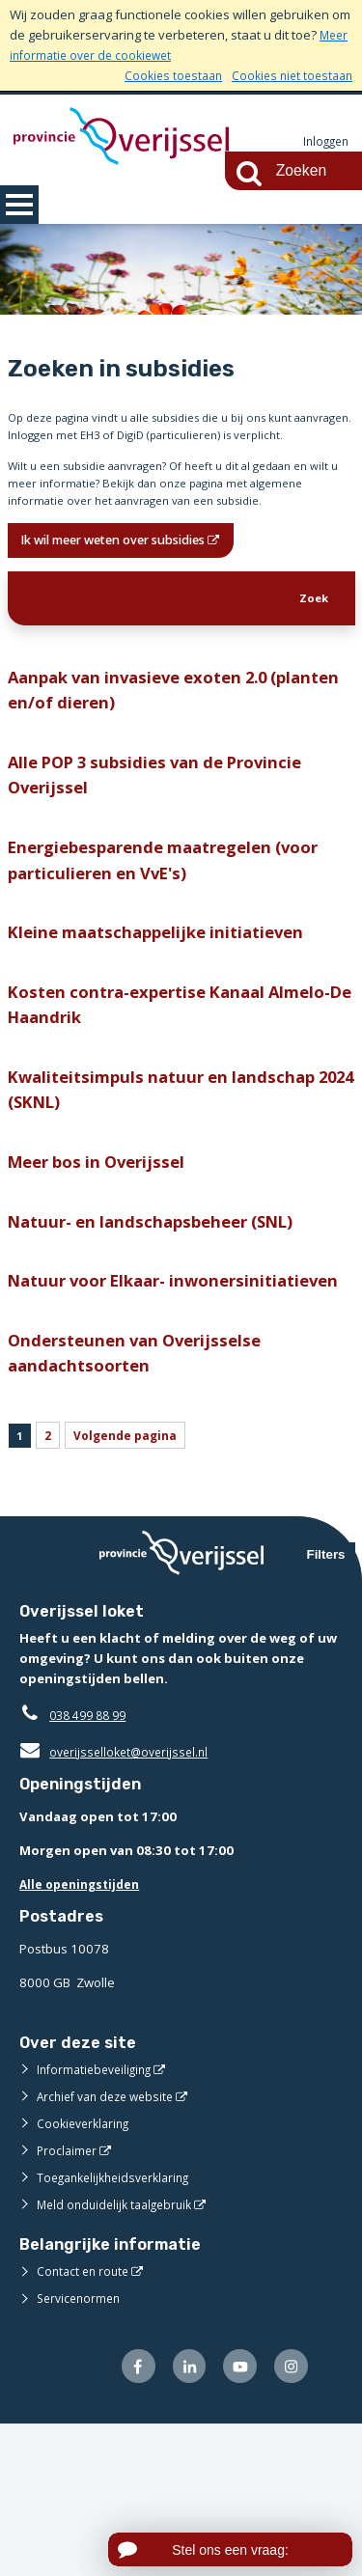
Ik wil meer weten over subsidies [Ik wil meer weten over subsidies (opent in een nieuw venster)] (131, 597)
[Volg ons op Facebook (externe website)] (126, 2516)
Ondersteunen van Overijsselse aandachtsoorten (142, 1492)
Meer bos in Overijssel (103, 1262)
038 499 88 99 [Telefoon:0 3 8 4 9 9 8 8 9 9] (92, 1863)
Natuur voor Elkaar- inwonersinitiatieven (96, 1401)
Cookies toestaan (162, 75)
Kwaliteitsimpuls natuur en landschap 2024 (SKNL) (172, 1184)
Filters (326, 1703)
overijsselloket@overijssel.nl (118, 1900)
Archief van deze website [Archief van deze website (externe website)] (111, 2245)
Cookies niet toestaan (288, 75)
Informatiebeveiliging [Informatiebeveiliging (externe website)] (98, 2218)
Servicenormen (81, 2446)
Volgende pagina (134, 1580)
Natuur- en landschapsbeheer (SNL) (162, 1325)
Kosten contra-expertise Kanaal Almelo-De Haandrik (181, 1094)
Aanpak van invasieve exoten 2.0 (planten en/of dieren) (148, 757)
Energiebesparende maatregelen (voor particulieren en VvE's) (177, 939)
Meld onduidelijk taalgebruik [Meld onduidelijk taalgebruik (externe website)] (120, 2353)
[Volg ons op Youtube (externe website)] (235, 2516)
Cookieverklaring (86, 2272)
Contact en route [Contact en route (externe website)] (85, 2419)
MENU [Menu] (19, 204)
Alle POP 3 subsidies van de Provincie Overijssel (168, 847)
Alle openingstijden (83, 2032)
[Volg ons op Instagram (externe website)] (289, 2516)
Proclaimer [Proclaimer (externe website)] (68, 2299)
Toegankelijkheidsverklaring (120, 2326)
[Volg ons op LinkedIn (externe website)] (180, 2516)
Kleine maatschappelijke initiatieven (166, 1017)
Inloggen (323, 142)
